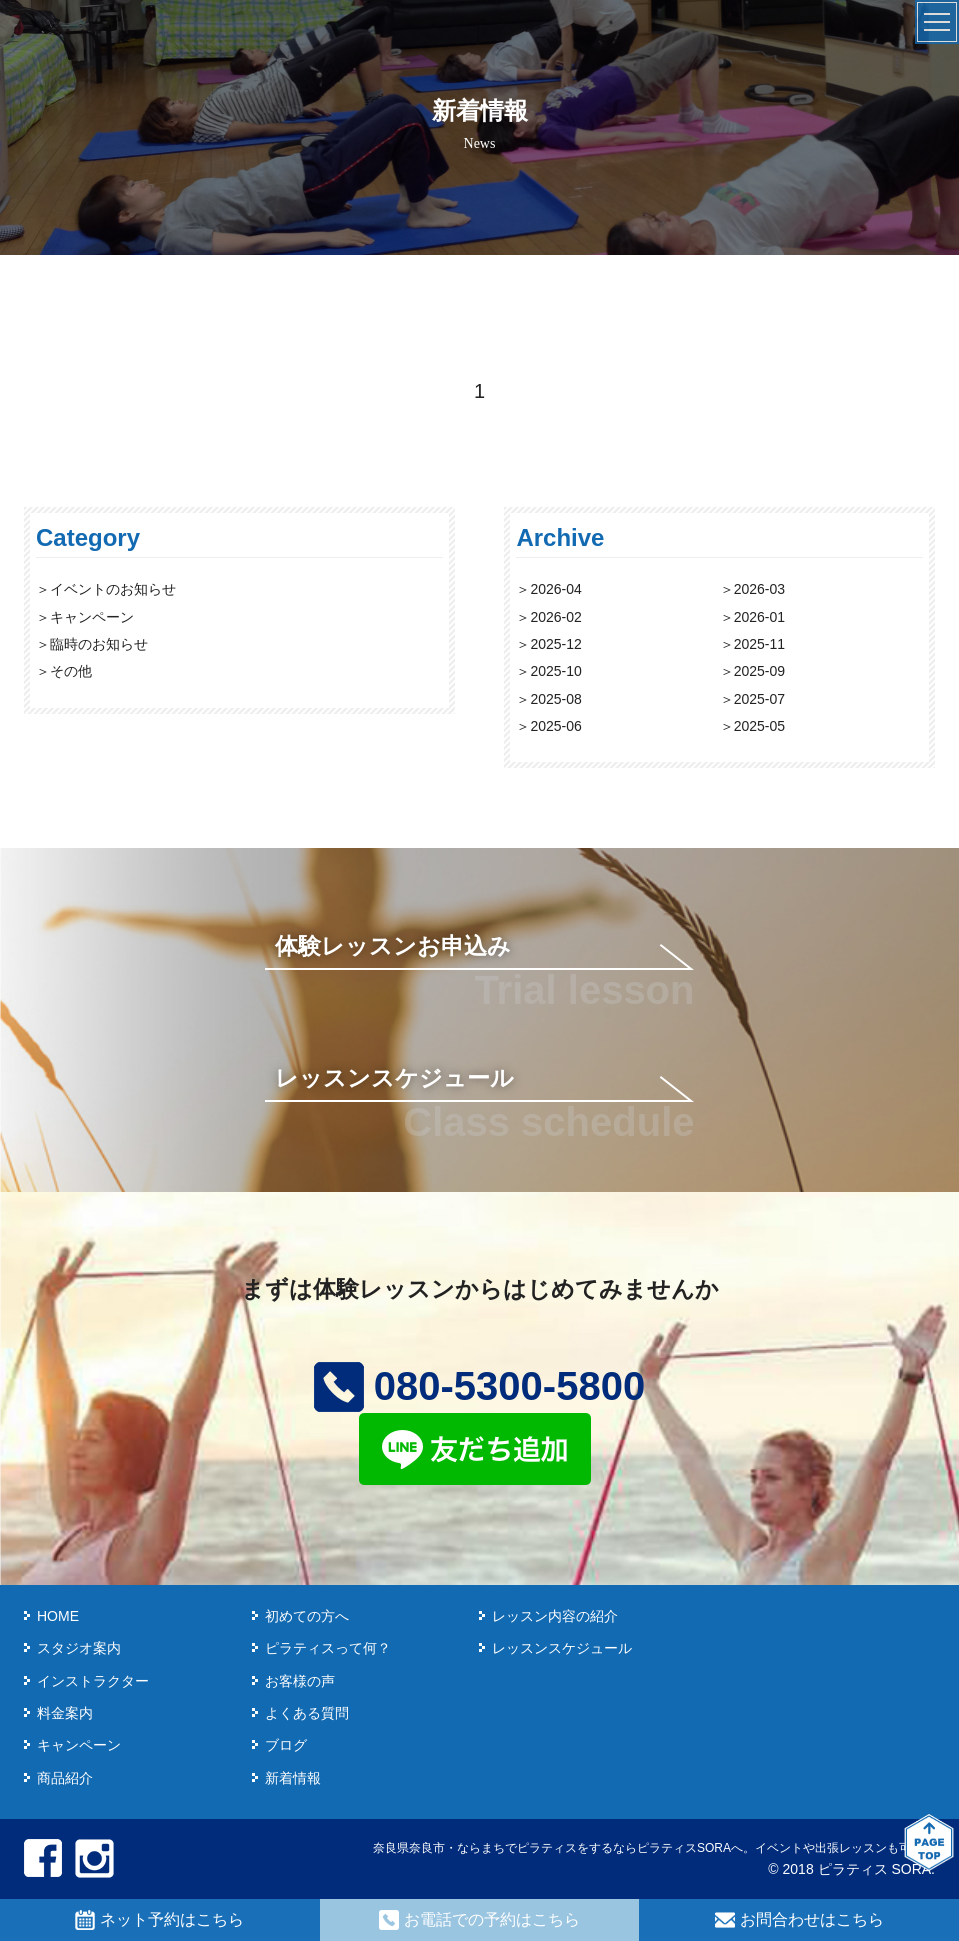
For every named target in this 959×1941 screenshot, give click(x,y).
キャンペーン (92, 617)
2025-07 (759, 699)
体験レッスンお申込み (393, 946)
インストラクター (93, 1681)
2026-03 (759, 589)
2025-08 (555, 699)
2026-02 (555, 617)
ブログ (286, 1745)
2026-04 (555, 589)
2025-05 (759, 726)
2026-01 (759, 617)
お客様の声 (300, 1681)
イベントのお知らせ (113, 589)
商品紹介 (65, 1778)
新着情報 (293, 1778)
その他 (71, 671)
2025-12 (555, 644)
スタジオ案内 (79, 1648)
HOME (58, 1616)
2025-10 (555, 671)
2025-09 (759, 671)
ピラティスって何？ (328, 1648)
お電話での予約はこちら (479, 1920)
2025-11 (759, 644)
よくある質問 (307, 1713)
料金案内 (65, 1713)
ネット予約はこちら (159, 1920)
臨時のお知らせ (99, 644)
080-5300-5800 (479, 1386)
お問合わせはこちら (799, 1920)
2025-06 (555, 726)
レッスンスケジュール (394, 1078)
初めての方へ (307, 1616)
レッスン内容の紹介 (555, 1616)
